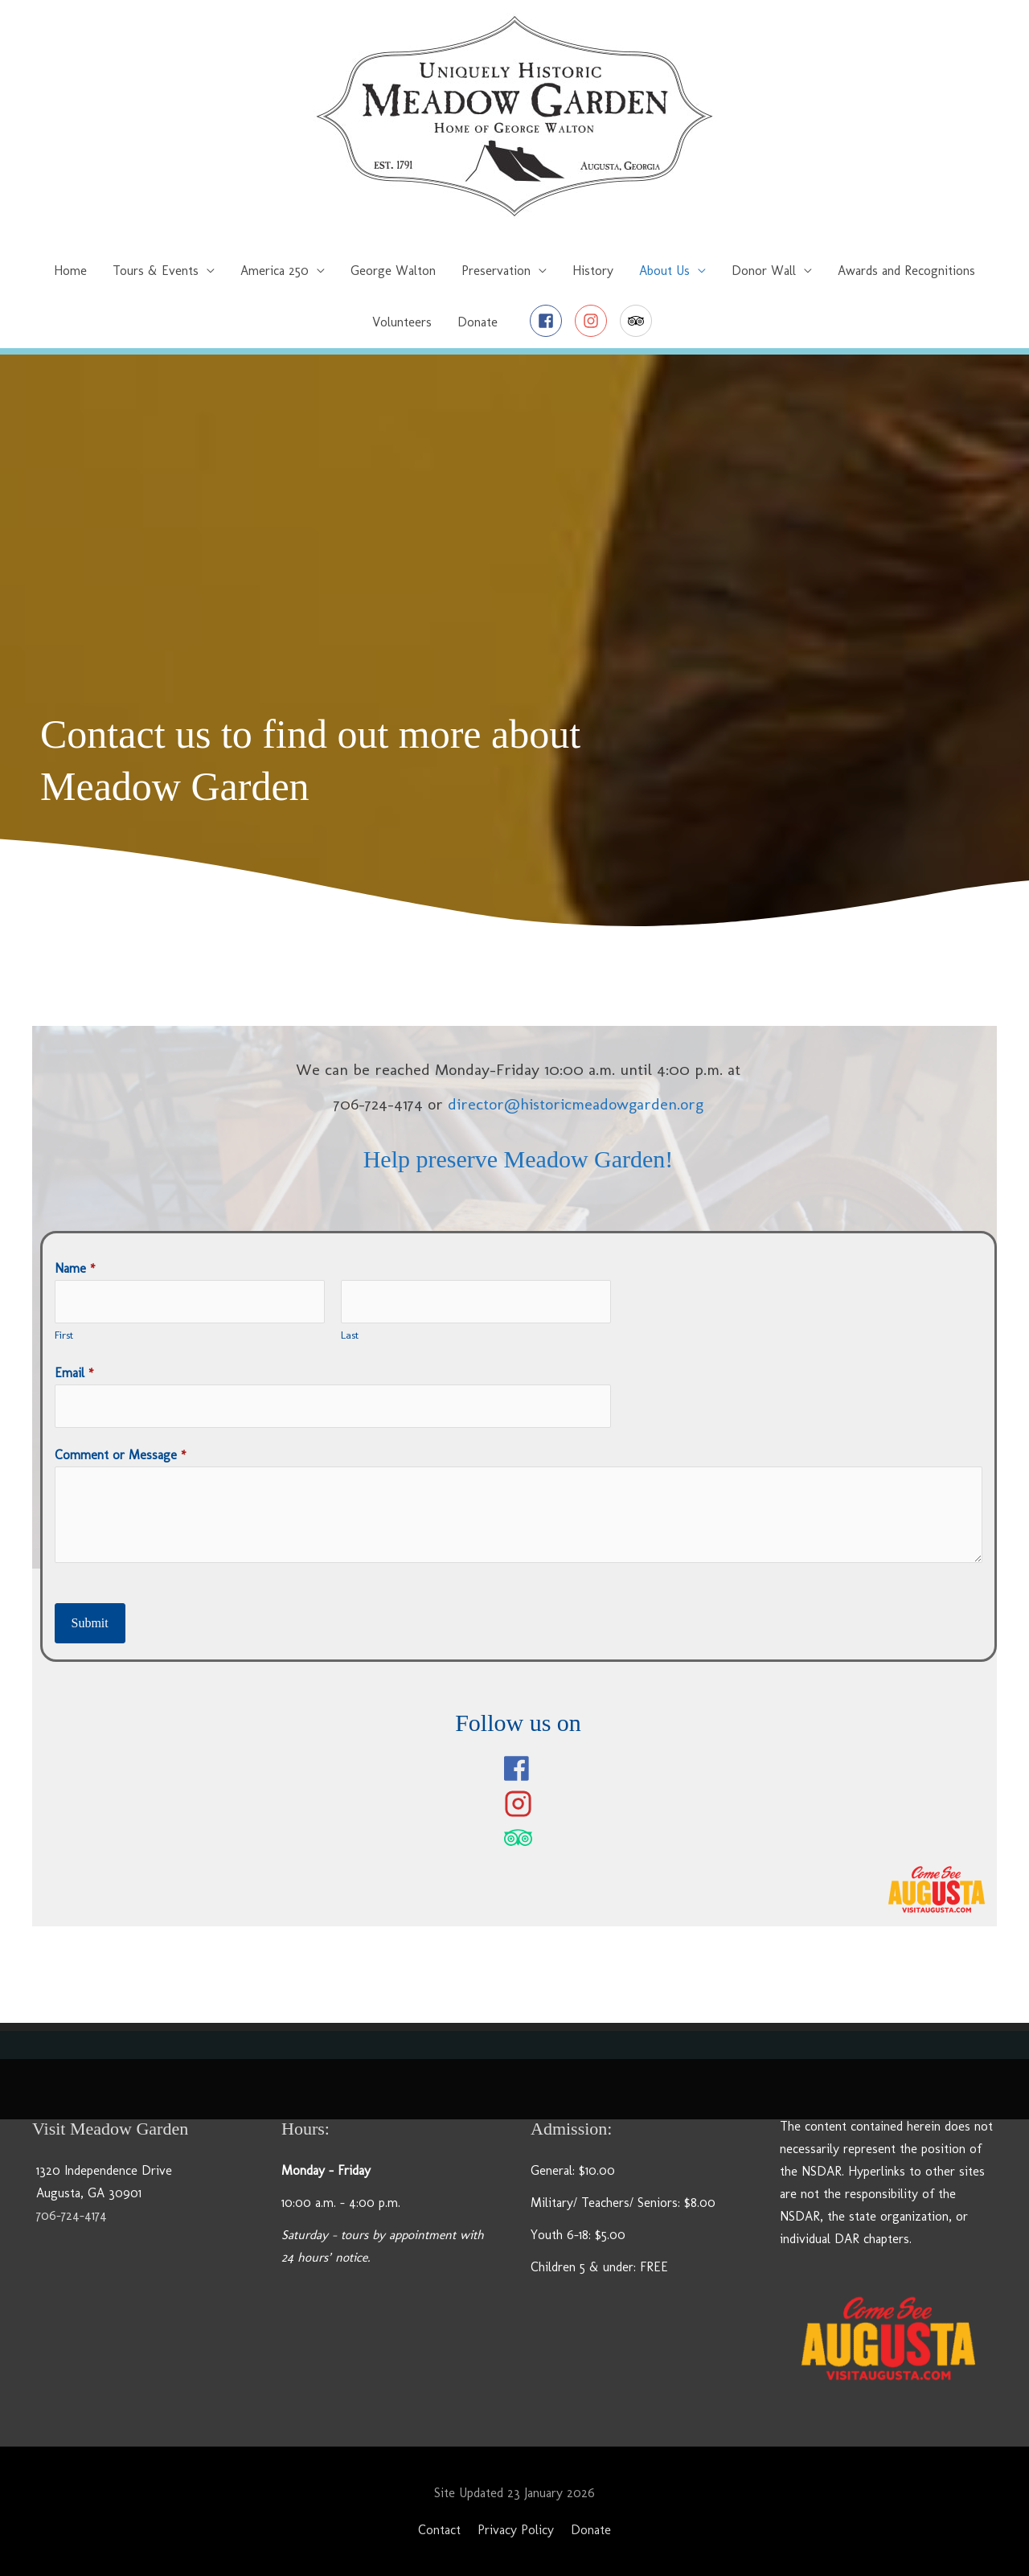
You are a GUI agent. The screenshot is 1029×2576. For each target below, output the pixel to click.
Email (74, 1372)
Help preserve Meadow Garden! (518, 1159)
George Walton (393, 270)
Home (70, 270)
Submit (90, 1623)
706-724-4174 (71, 2215)
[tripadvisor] (638, 321)
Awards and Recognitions (906, 270)
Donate (477, 322)
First (64, 1334)
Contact (439, 2529)
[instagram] (595, 321)
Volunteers (402, 322)
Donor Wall (764, 270)
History (592, 270)
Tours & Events (156, 270)
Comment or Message (121, 1454)
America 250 (274, 270)
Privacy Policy (516, 2529)
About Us (664, 270)
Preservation (496, 270)
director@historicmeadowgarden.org (575, 1104)
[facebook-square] (550, 321)
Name (75, 1268)
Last (350, 1334)
